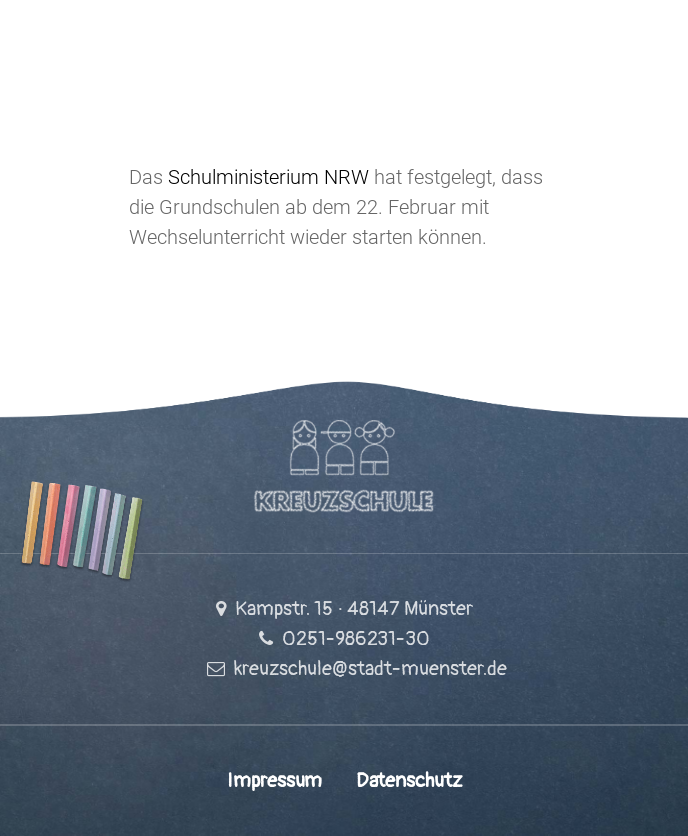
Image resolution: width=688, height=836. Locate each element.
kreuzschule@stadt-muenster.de (370, 668)
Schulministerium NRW (268, 177)
